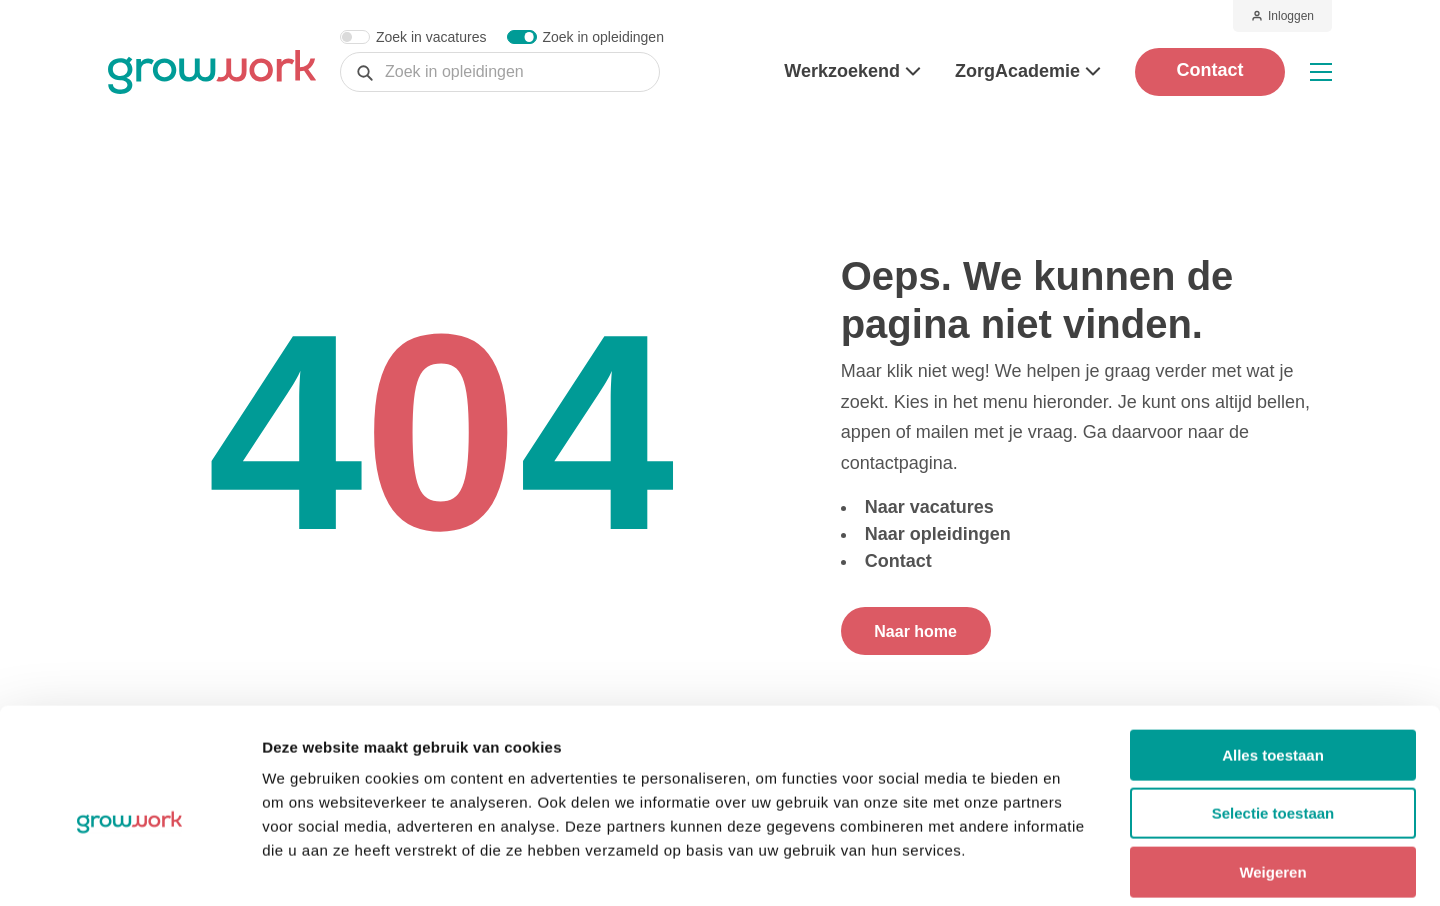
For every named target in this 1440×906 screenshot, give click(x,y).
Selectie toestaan (1273, 720)
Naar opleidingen (938, 534)
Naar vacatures (929, 507)
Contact (1210, 70)
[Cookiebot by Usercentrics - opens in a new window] (129, 867)
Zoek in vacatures (431, 37)
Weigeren (1272, 778)
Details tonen (1080, 866)
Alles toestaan (1273, 661)
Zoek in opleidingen (603, 37)
